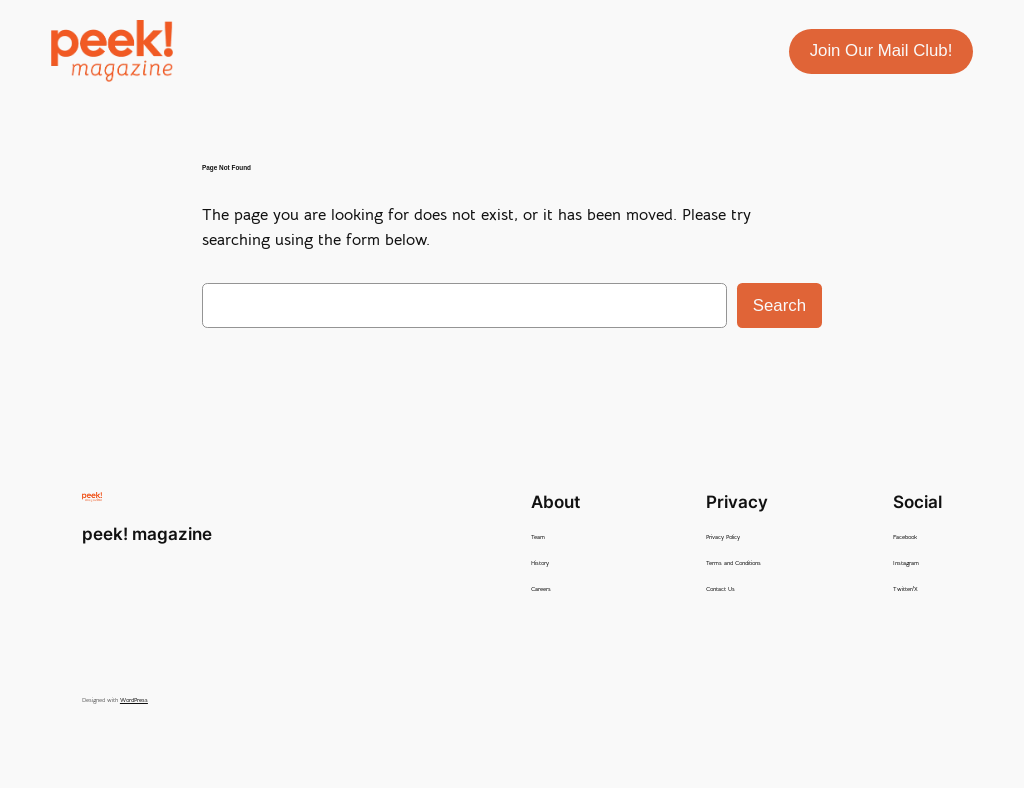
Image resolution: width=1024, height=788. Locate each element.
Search (779, 305)
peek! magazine (147, 534)
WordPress (134, 700)
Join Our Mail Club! (881, 50)
